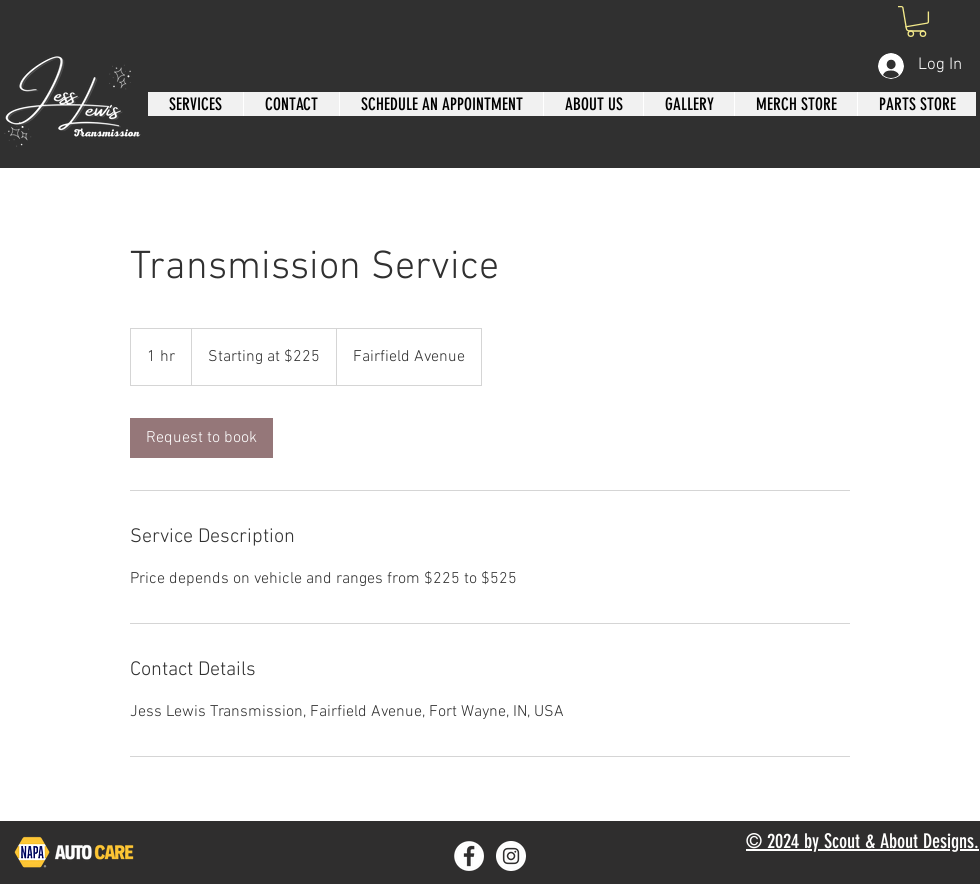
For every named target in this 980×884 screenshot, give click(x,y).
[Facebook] (469, 856)
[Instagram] (511, 856)
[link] (201, 438)
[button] (916, 21)
